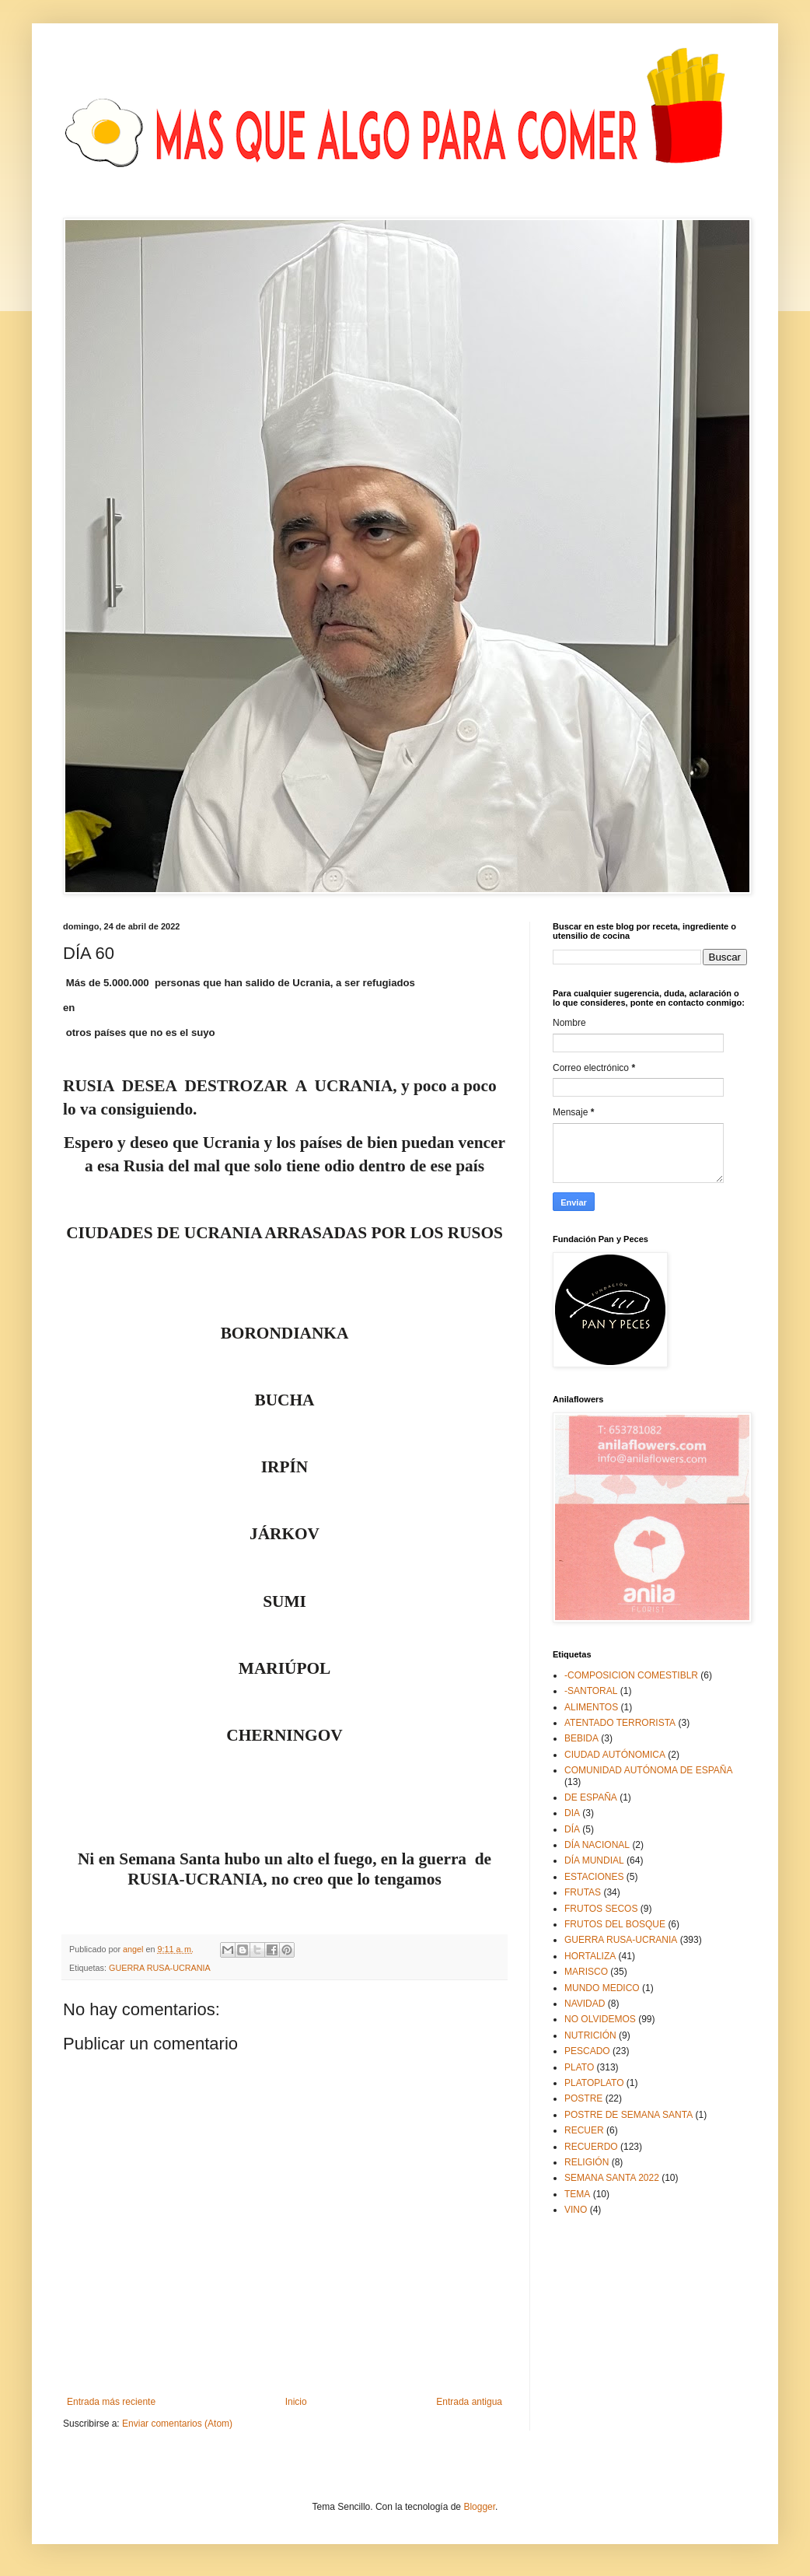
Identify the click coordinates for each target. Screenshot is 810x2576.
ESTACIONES (593, 1876)
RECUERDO (591, 2146)
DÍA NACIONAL (597, 1844)
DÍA (572, 1829)
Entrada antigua (469, 2401)
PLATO (579, 2067)
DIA (572, 1813)
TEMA (577, 2194)
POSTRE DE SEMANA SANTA (628, 2114)
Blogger (479, 2506)
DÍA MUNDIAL (594, 1860)
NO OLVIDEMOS (600, 2019)
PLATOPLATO (593, 2082)
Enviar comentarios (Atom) (177, 2423)
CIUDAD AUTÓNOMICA (614, 1754)
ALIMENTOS (591, 1707)
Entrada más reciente (111, 2401)
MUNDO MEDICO (602, 1988)
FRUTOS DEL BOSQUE (614, 1924)
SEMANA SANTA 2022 (611, 2177)
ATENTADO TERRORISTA (620, 1722)
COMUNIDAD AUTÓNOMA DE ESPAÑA (648, 1770)
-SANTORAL (590, 1690)
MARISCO (586, 1971)
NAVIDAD (584, 2003)
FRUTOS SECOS (600, 1908)
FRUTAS (582, 1892)
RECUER (584, 2130)
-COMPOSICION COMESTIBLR (631, 1675)
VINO (575, 2209)
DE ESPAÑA (590, 1797)
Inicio (296, 2401)
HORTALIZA (590, 1956)
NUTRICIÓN (590, 2035)
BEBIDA (581, 1738)
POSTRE (583, 2098)
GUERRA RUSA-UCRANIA (160, 1967)
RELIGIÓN (586, 2162)
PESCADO (587, 2051)
